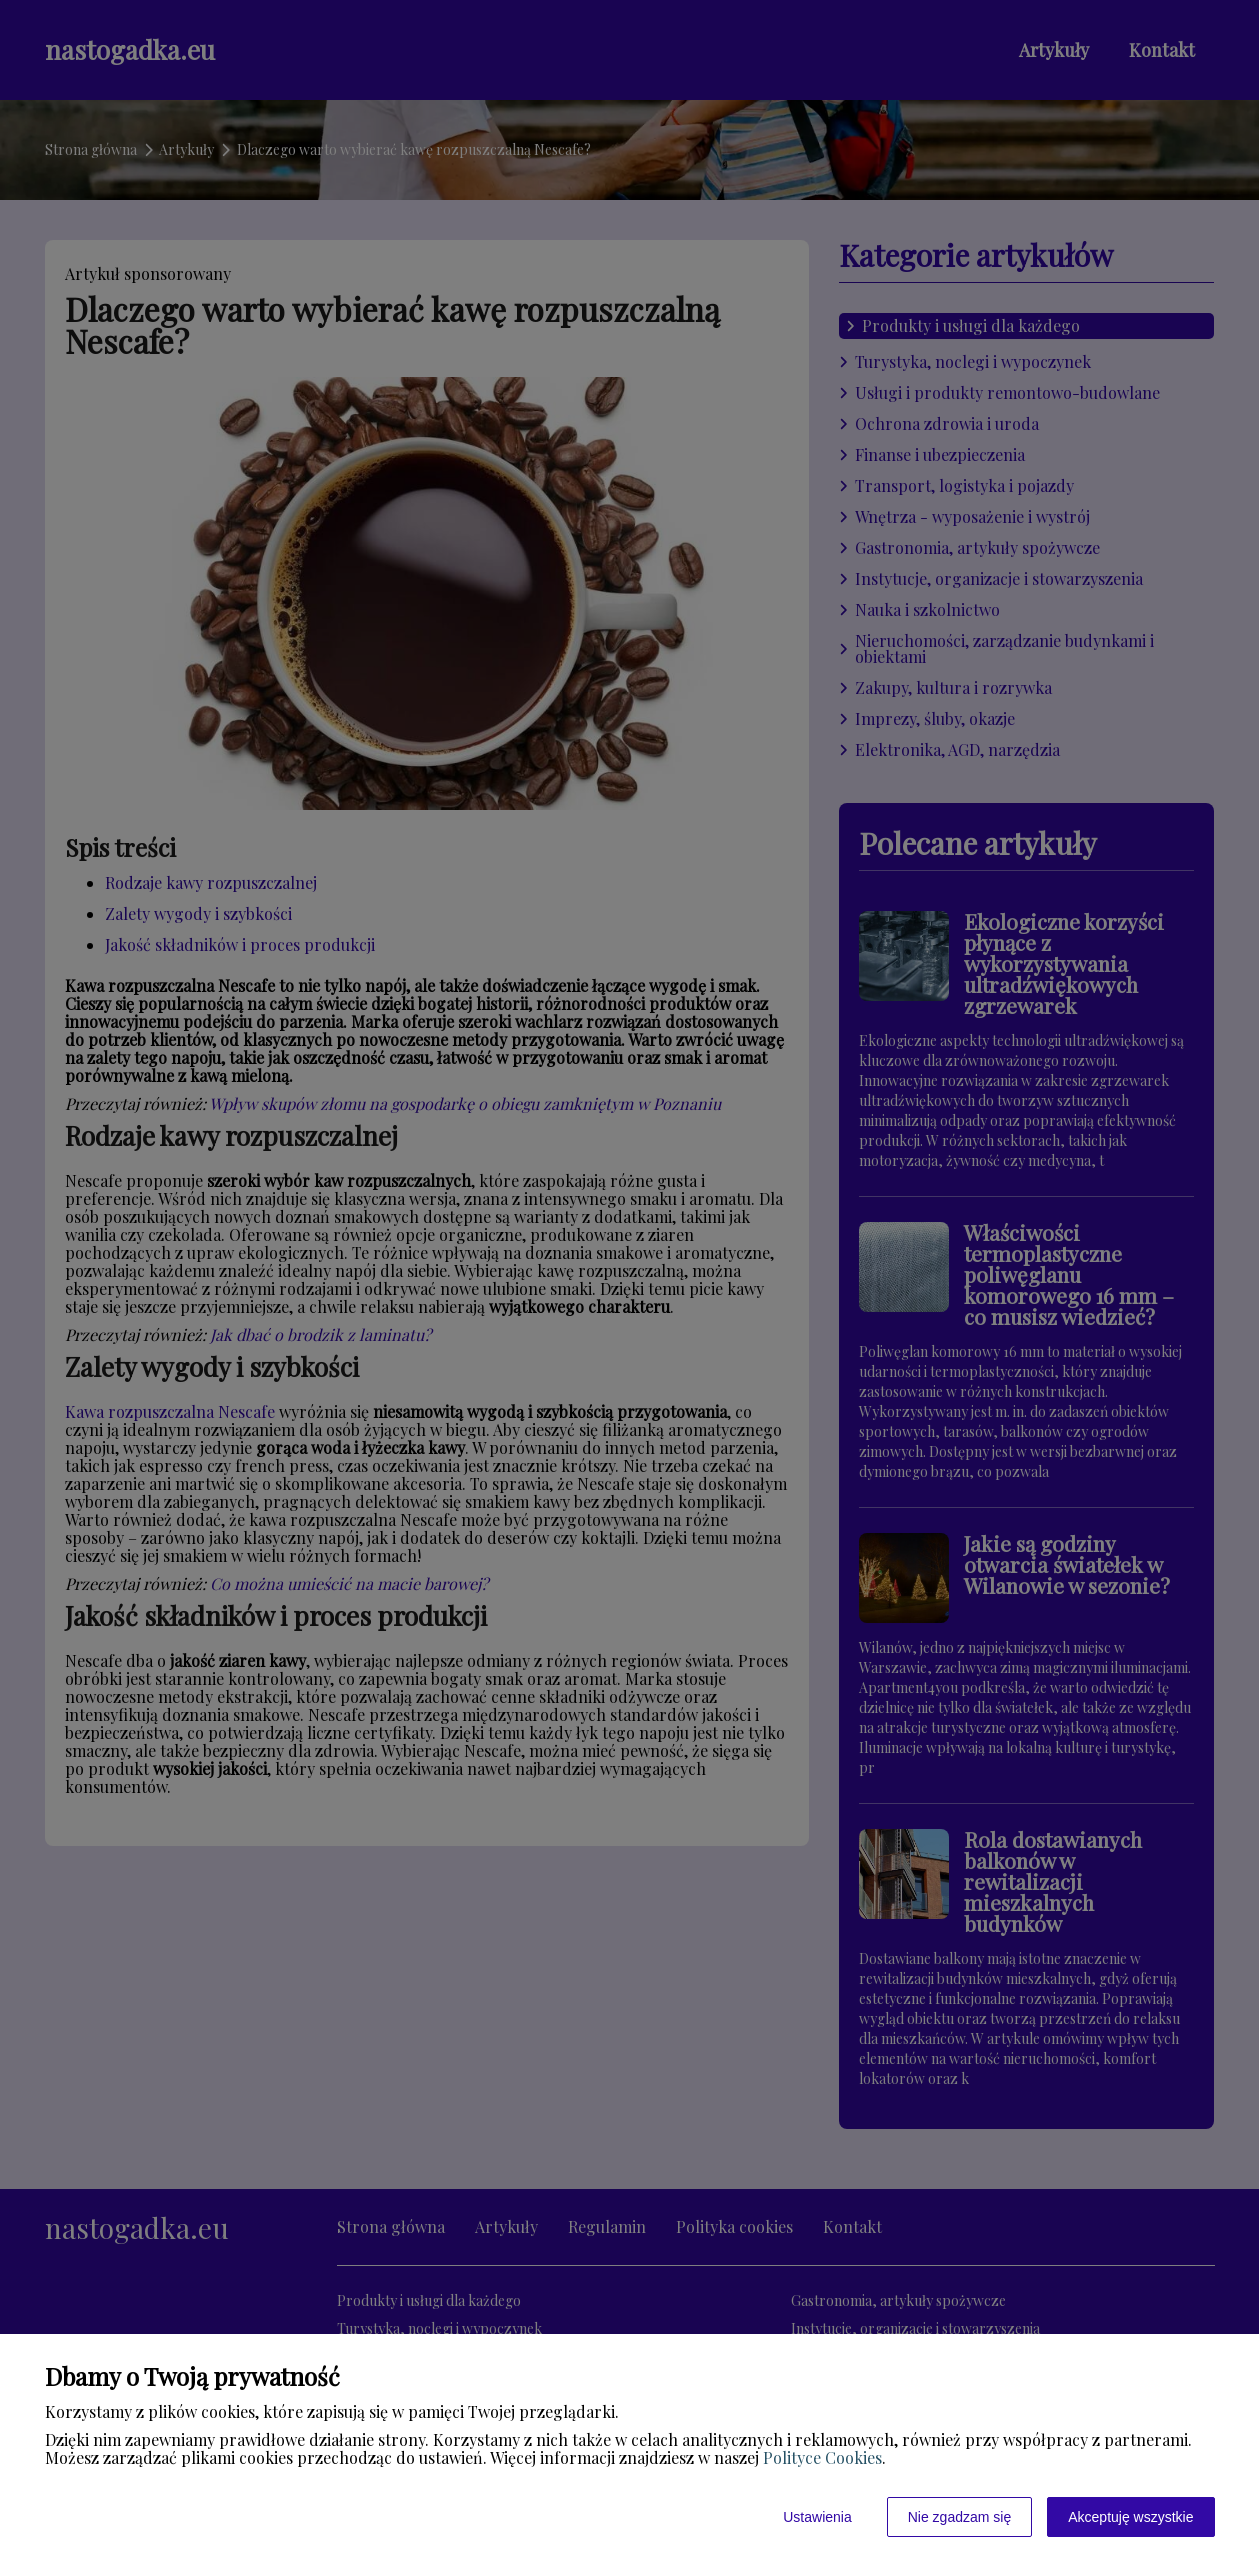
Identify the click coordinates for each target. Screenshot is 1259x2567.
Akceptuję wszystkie (1130, 2517)
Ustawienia (817, 2517)
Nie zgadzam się (960, 2517)
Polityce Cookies (822, 2457)
